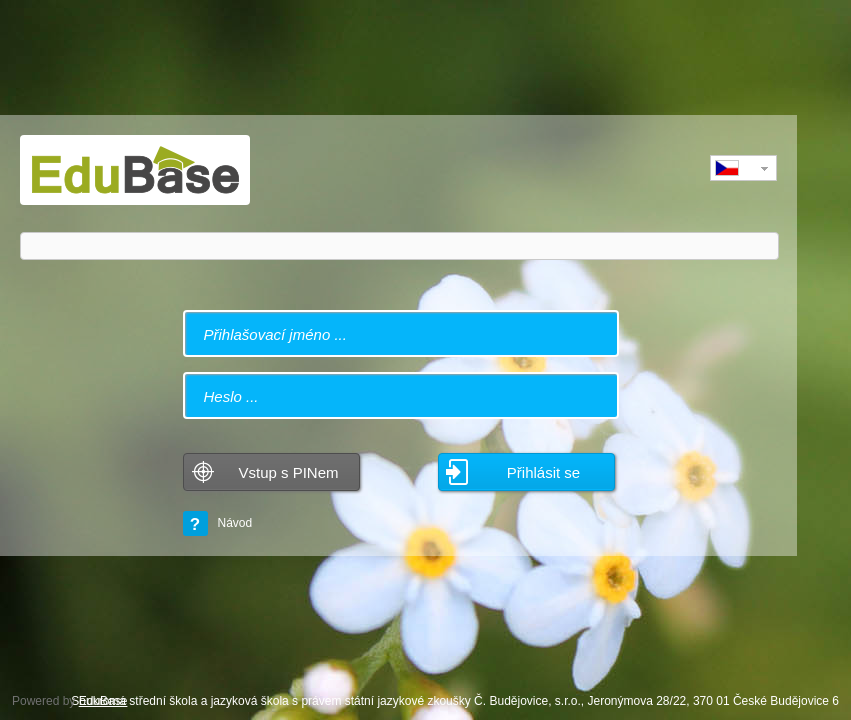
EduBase (103, 701)
